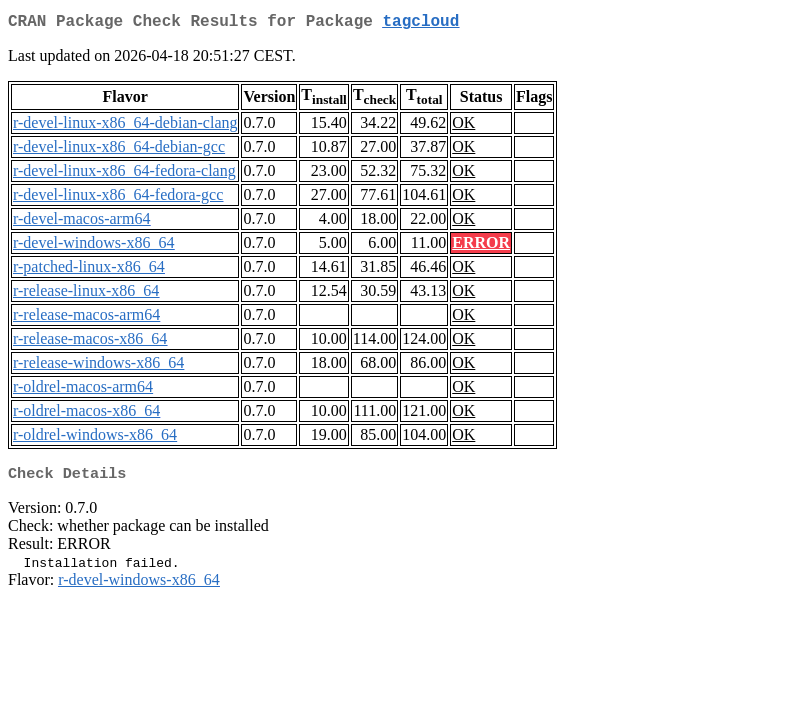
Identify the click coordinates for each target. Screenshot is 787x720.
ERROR (481, 246)
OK (463, 126)
